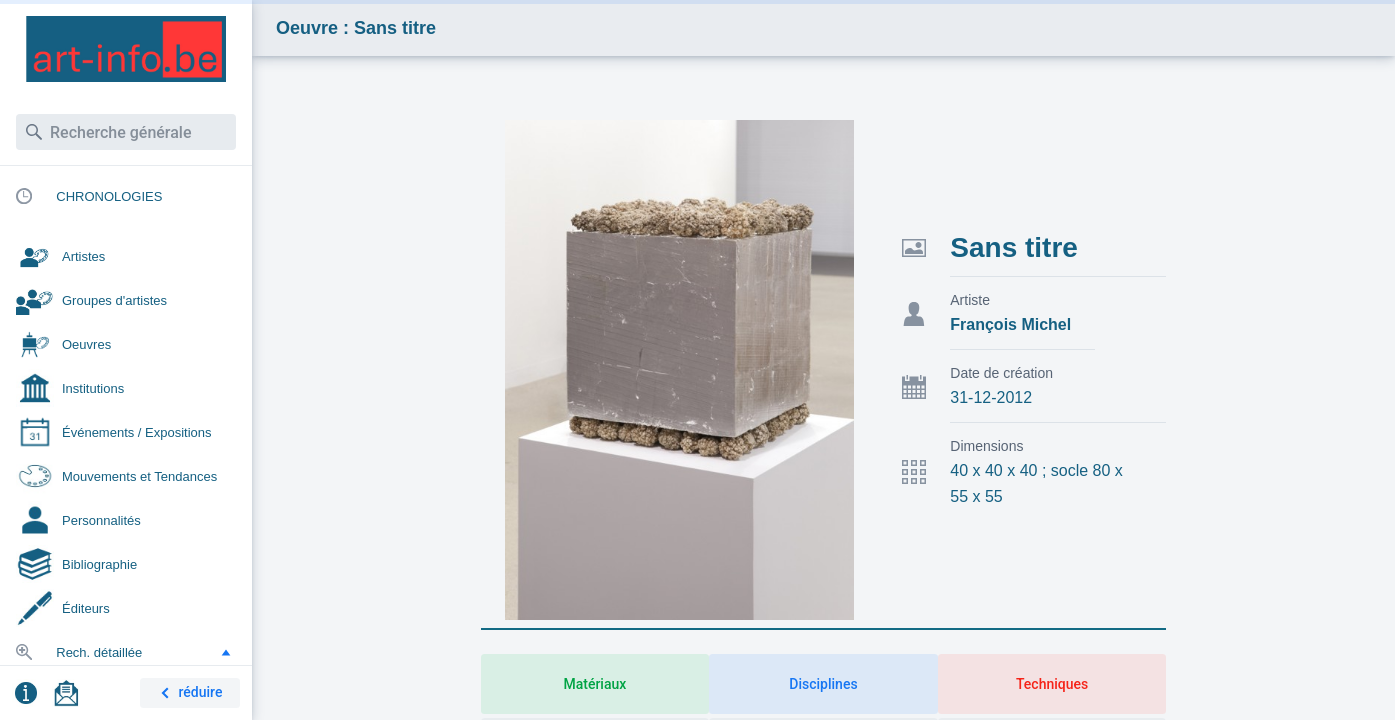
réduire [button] (188, 693)
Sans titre (1014, 247)
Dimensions (986, 446)
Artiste (970, 300)
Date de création (1001, 373)
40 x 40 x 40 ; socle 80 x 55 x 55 (1036, 483)
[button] (226, 652)
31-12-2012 (991, 397)
